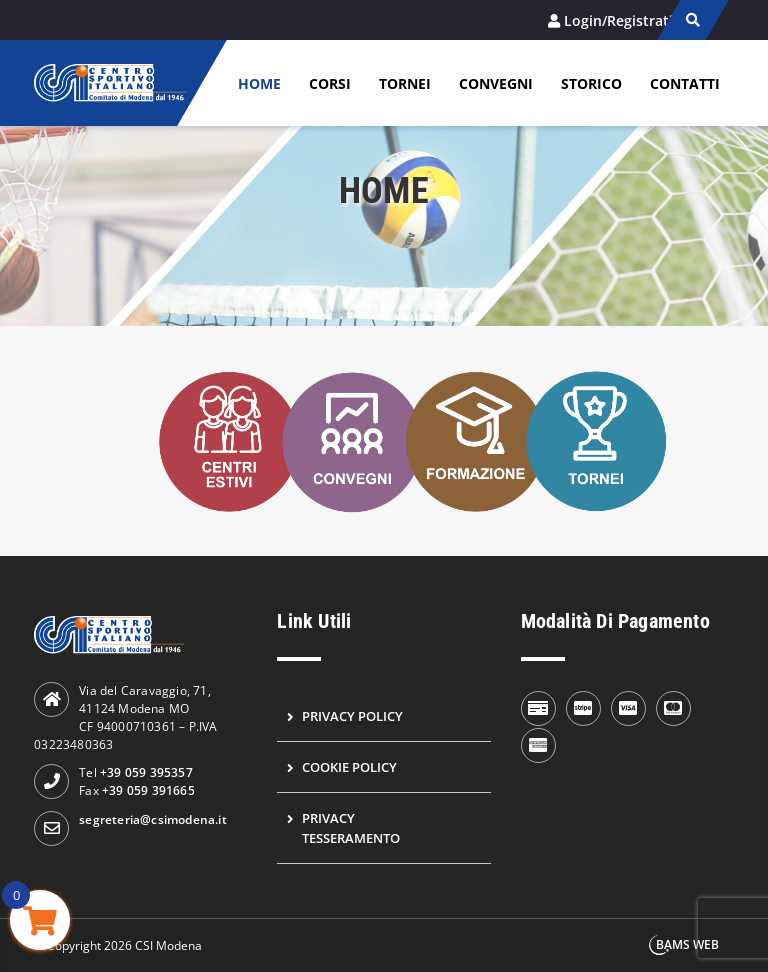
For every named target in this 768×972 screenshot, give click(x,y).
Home (259, 83)
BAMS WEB (687, 944)
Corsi (330, 83)
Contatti (685, 83)
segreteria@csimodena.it (153, 819)
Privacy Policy (352, 716)
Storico (591, 83)
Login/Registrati (618, 20)
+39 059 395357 (146, 772)
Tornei (405, 83)
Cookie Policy (349, 767)
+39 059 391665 (148, 790)
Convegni (496, 83)
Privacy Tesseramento (351, 828)
